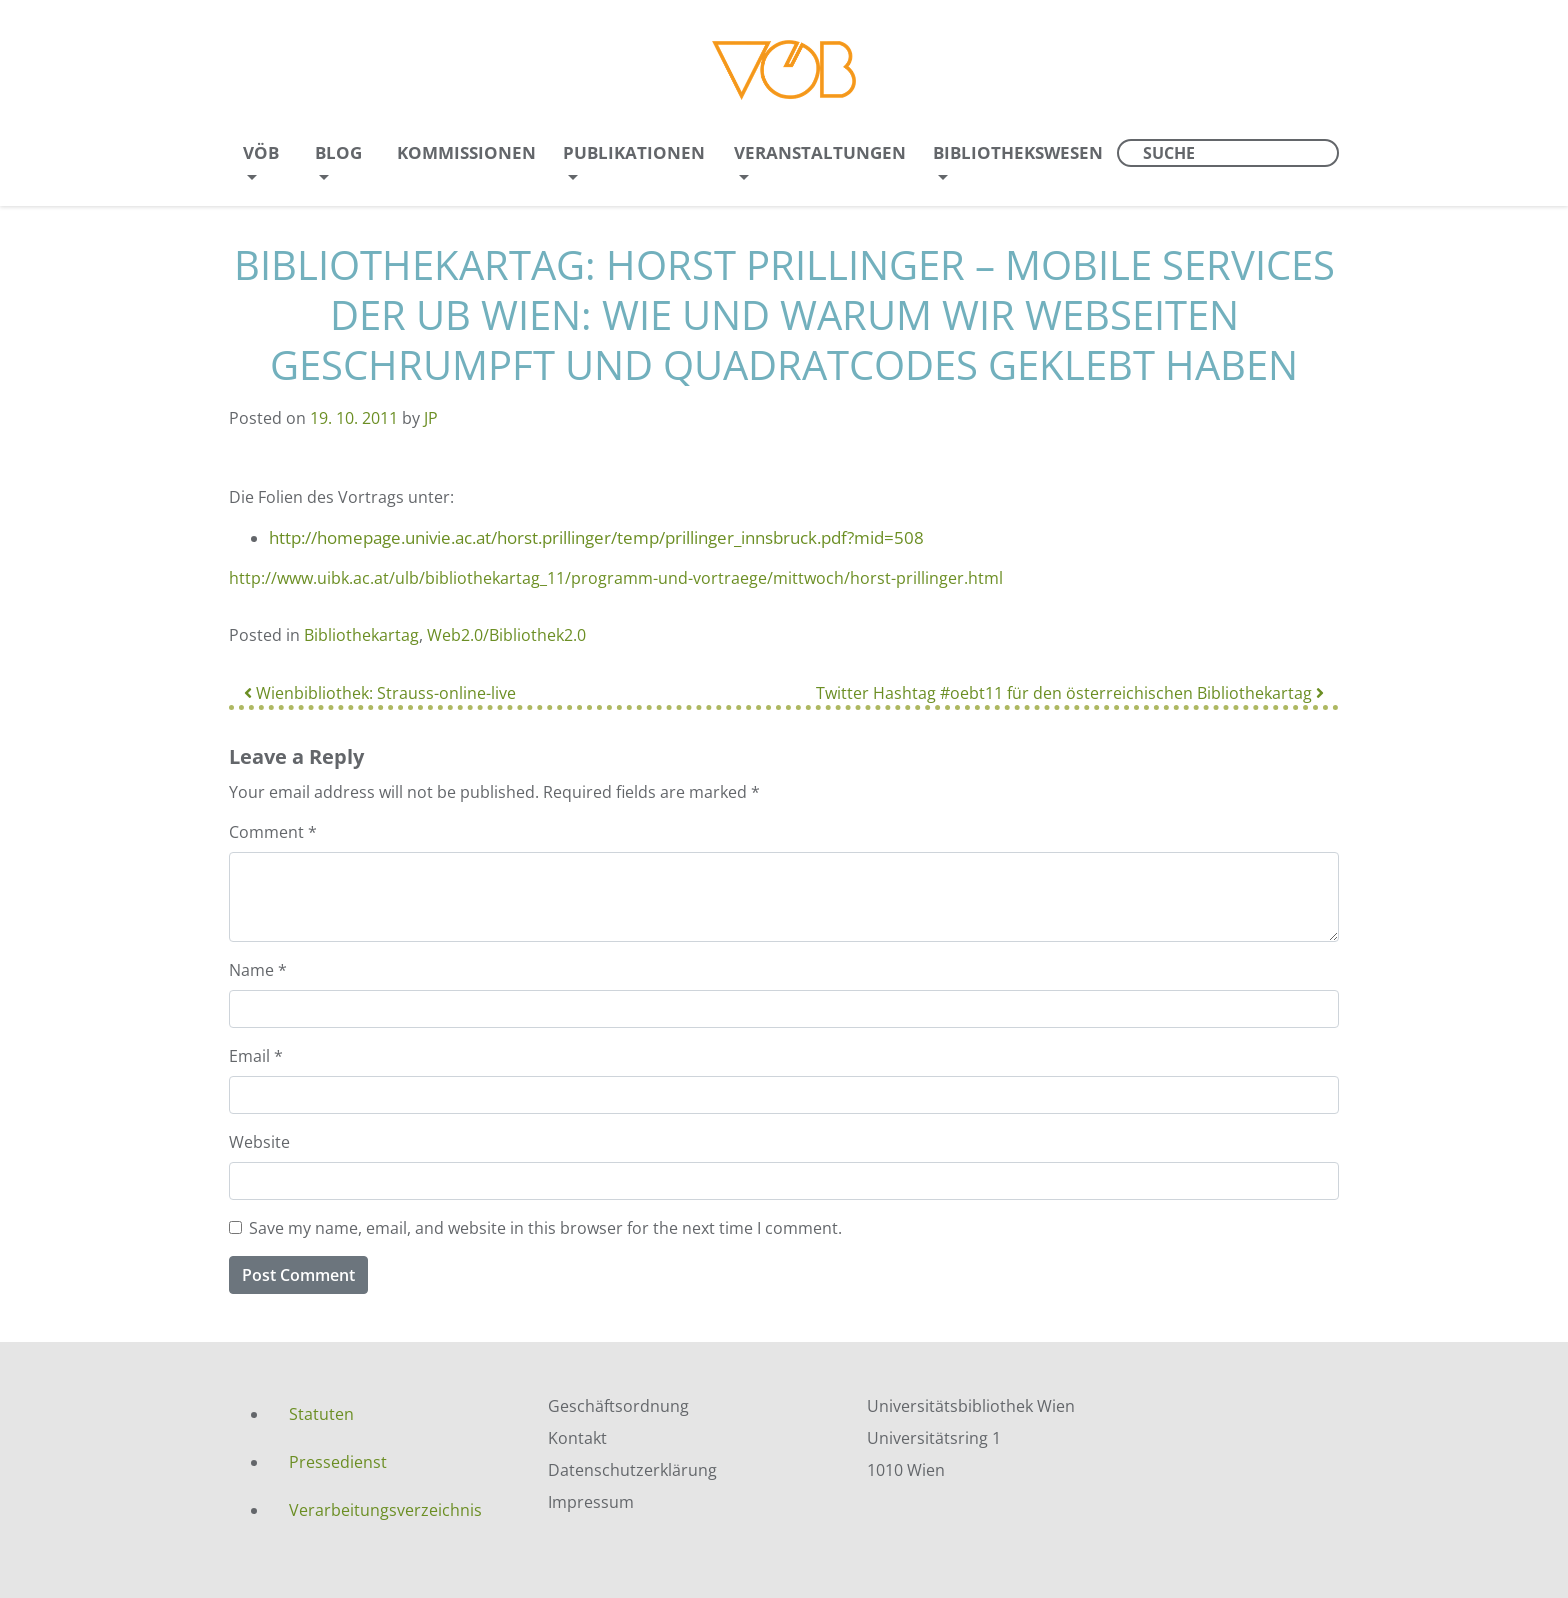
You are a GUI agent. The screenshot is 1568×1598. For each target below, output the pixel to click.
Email (256, 1056)
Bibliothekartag (361, 635)
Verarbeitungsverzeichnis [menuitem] (385, 1510)
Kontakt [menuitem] (577, 1438)
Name (258, 970)
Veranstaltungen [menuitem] (820, 152)
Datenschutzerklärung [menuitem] (632, 1470)
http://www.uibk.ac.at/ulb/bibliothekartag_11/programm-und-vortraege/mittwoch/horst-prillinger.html (616, 578)
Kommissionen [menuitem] (466, 152)
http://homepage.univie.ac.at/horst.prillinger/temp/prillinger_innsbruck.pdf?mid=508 (596, 537)
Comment (273, 832)
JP (431, 418)
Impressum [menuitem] (591, 1502)
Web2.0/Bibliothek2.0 (506, 635)
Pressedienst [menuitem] (338, 1462)
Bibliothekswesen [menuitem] (1018, 152)
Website (259, 1142)
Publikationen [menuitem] (634, 152)
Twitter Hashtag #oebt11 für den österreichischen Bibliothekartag (1070, 693)
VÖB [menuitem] (261, 152)
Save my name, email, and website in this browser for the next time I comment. (545, 1228)
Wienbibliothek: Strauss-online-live (380, 693)
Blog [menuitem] (338, 152)
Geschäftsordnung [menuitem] (618, 1406)
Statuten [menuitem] (321, 1414)
